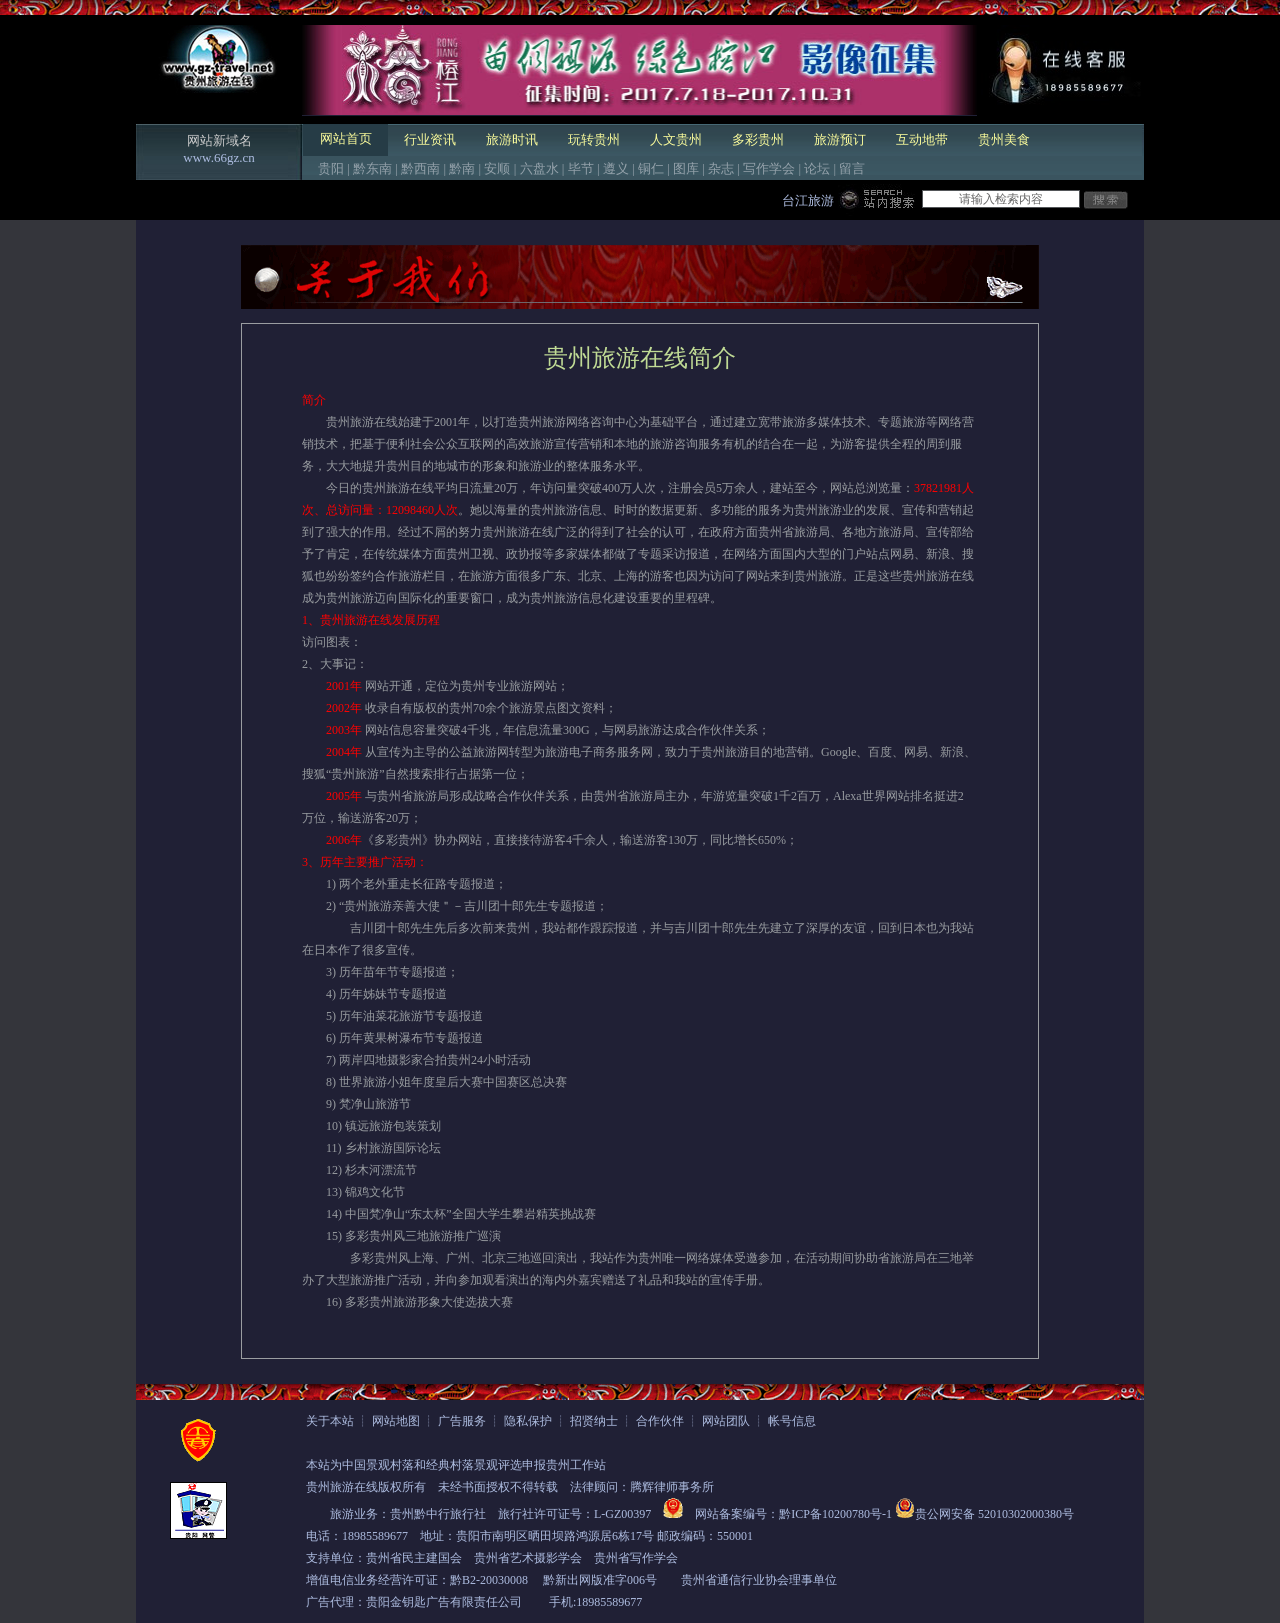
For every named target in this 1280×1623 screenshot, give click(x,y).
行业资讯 (430, 139)
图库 (686, 168)
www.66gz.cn (218, 157)
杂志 (721, 168)
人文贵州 (676, 139)
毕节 (581, 168)
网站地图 (396, 1421)
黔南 (462, 168)
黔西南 (420, 168)
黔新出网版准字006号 (600, 1580)
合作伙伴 (660, 1421)
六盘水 (539, 168)
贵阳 (331, 168)
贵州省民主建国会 (414, 1558)
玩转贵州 (594, 139)
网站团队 (726, 1421)
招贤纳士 (594, 1421)
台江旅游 (808, 200)
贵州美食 (1004, 139)
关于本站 (330, 1421)
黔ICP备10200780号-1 (835, 1514)
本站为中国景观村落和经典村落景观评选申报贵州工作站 (456, 1465)
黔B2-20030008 (489, 1580)
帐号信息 (792, 1421)
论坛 (817, 168)
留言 (852, 168)
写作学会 (769, 168)
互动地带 (922, 139)
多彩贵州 (758, 139)
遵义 (616, 168)
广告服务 (462, 1421)
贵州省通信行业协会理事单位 (759, 1580)
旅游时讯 (512, 139)
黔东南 (372, 168)
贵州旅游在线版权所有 (366, 1487)
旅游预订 (840, 139)
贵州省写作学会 (636, 1558)
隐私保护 (528, 1421)
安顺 (497, 168)
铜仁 (651, 168)
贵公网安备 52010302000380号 (994, 1514)
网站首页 (346, 138)
